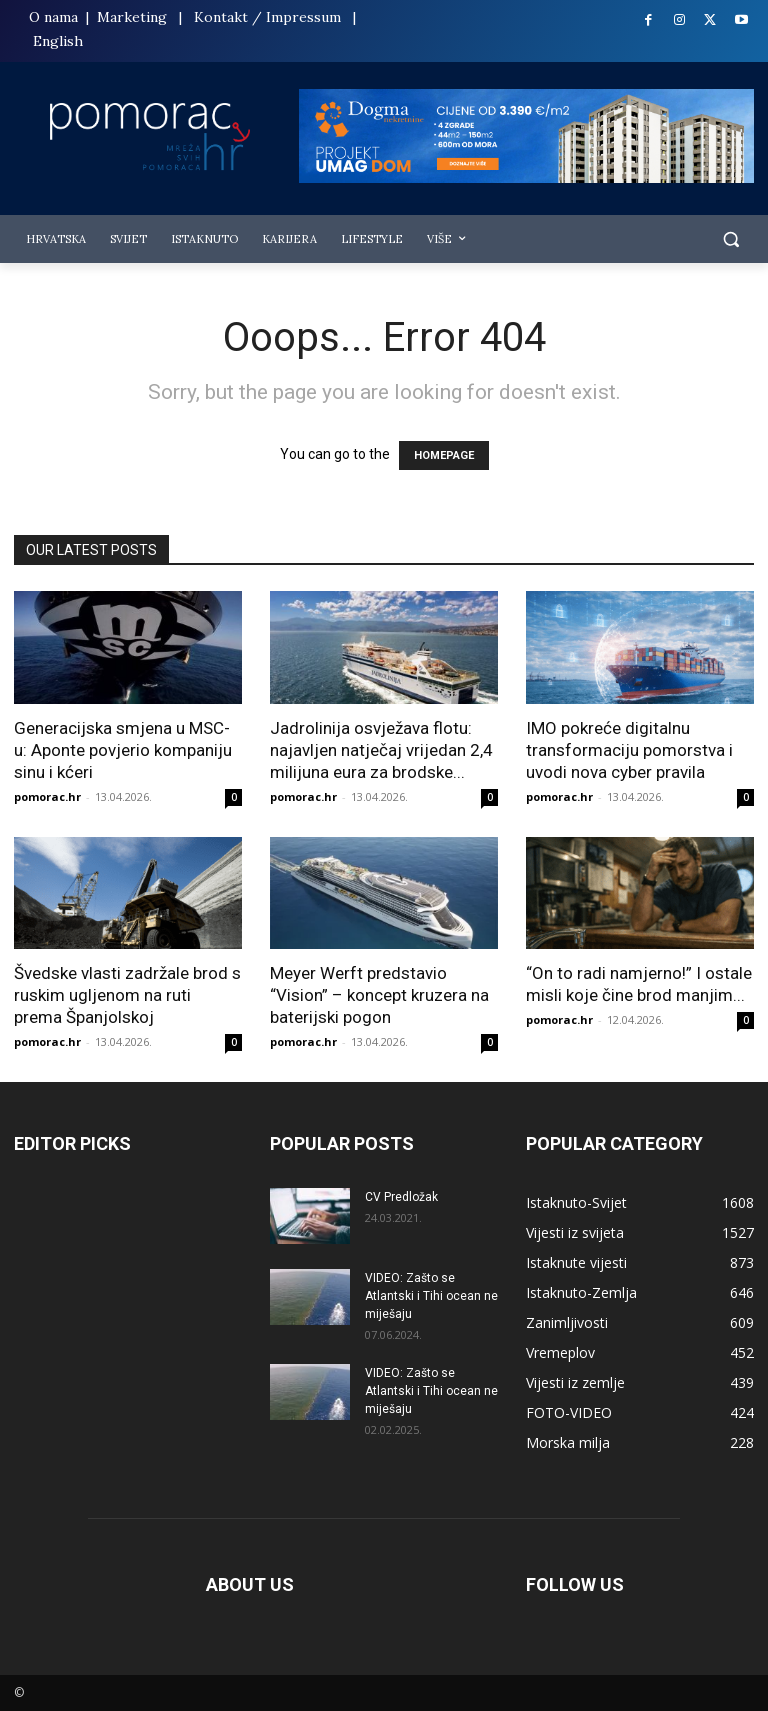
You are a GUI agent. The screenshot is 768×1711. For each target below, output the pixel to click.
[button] (730, 239)
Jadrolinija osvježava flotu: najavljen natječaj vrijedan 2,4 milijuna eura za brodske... (381, 750)
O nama (55, 17)
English (58, 41)
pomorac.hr (47, 796)
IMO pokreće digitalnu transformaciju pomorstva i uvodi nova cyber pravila (629, 750)
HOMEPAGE (444, 455)
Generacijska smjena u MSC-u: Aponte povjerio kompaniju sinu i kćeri (123, 750)
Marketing (132, 17)
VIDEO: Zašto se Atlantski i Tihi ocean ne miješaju (431, 1296)
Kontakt (221, 17)
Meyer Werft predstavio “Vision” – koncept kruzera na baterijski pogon (379, 995)
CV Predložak (401, 1197)
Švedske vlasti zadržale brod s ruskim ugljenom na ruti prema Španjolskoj (127, 995)
